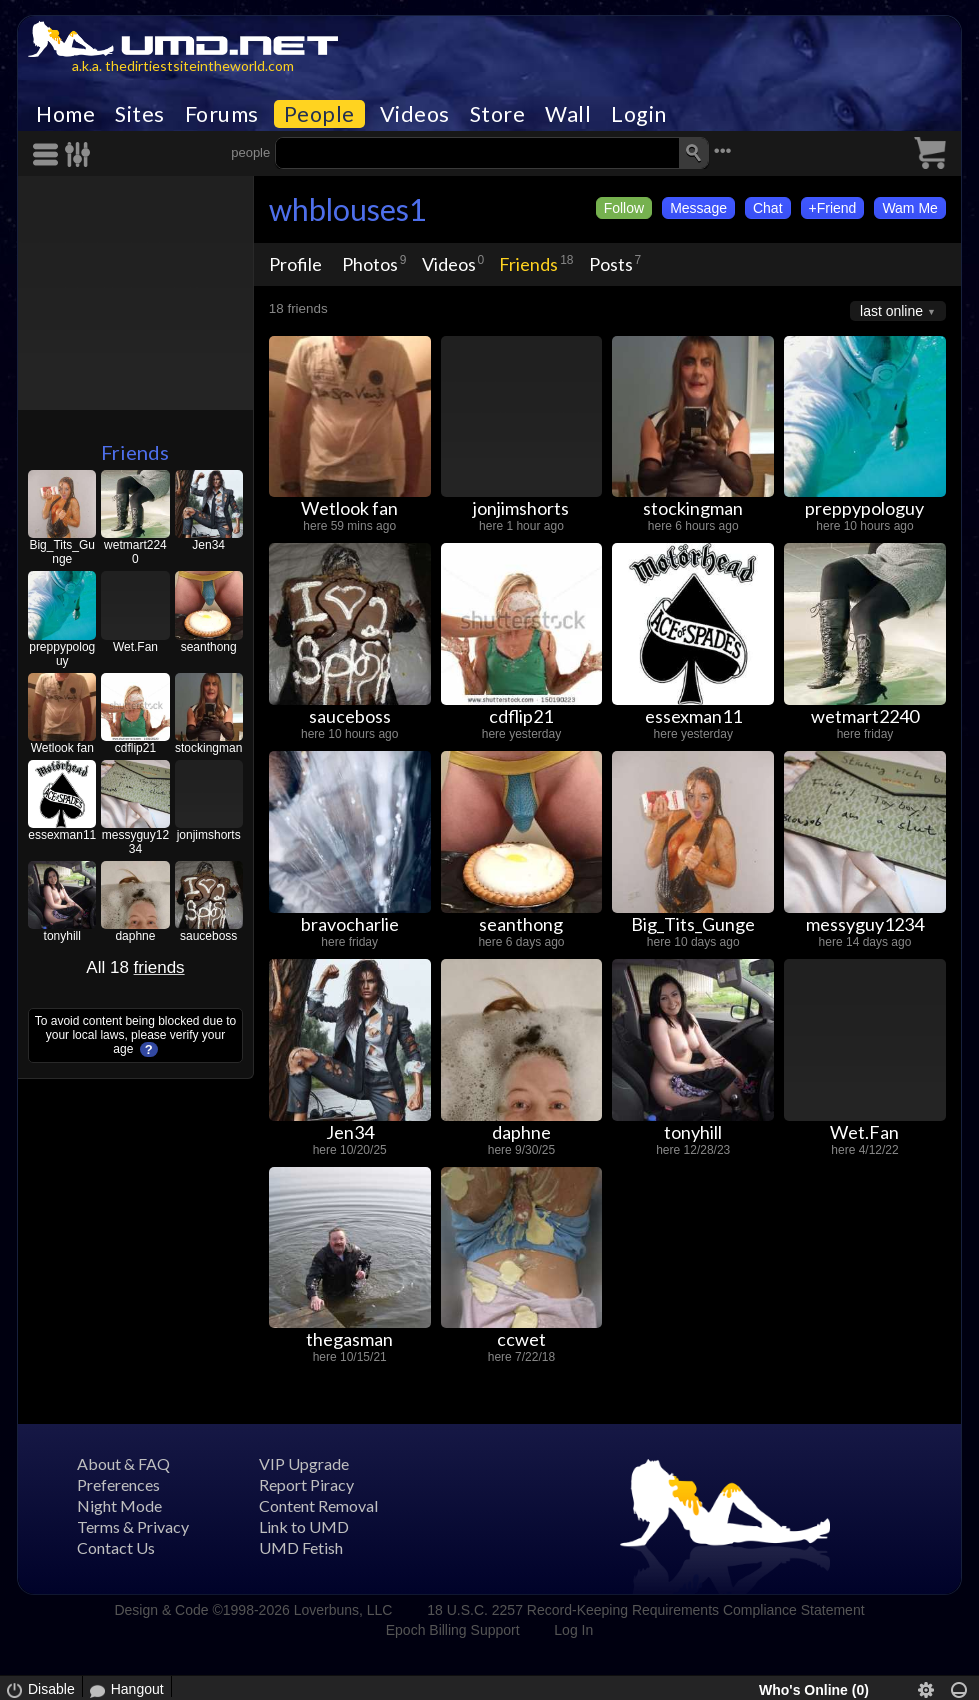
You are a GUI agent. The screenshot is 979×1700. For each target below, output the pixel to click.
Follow (624, 208)
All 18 (135, 967)
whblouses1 (347, 209)
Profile (295, 264)
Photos (370, 264)
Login (639, 114)
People (319, 114)
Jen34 (208, 545)
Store (498, 114)
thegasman (349, 1339)
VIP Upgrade (304, 1463)
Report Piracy (306, 1484)
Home (65, 114)
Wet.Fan (135, 647)
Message (698, 208)
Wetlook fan (62, 748)
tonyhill (62, 936)
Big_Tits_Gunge (62, 552)
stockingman (208, 748)
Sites (140, 114)
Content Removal (318, 1505)
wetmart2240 (135, 552)
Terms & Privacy (133, 1526)
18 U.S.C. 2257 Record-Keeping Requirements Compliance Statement (645, 1610)
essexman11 (62, 835)
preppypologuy (62, 654)
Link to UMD (304, 1526)
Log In (573, 1630)
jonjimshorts (209, 835)
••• (723, 150)
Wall (568, 114)
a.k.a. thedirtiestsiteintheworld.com (183, 65)
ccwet (521, 1339)
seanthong (209, 647)
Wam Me (909, 208)
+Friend (833, 208)
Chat (768, 208)
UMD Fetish (301, 1547)
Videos (415, 114)
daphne (135, 936)
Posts (611, 264)
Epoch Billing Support (453, 1630)
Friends (135, 452)
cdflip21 (135, 748)
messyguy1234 (135, 842)
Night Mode (119, 1505)
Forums (222, 114)
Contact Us (116, 1547)
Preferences (118, 1484)
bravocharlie (350, 924)
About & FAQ (123, 1463)
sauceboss (208, 936)
